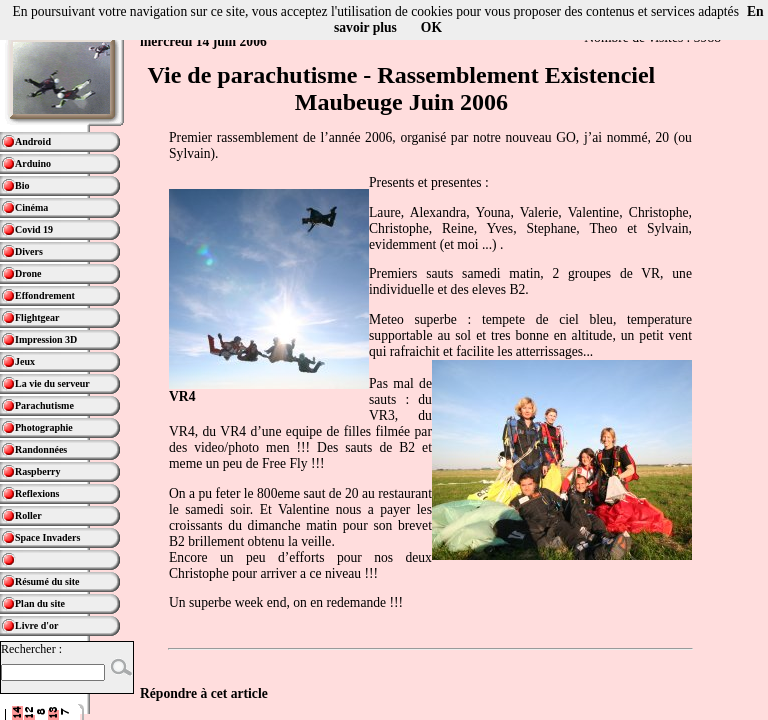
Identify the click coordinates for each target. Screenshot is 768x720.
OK (431, 27)
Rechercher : (31, 649)
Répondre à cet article (204, 693)
